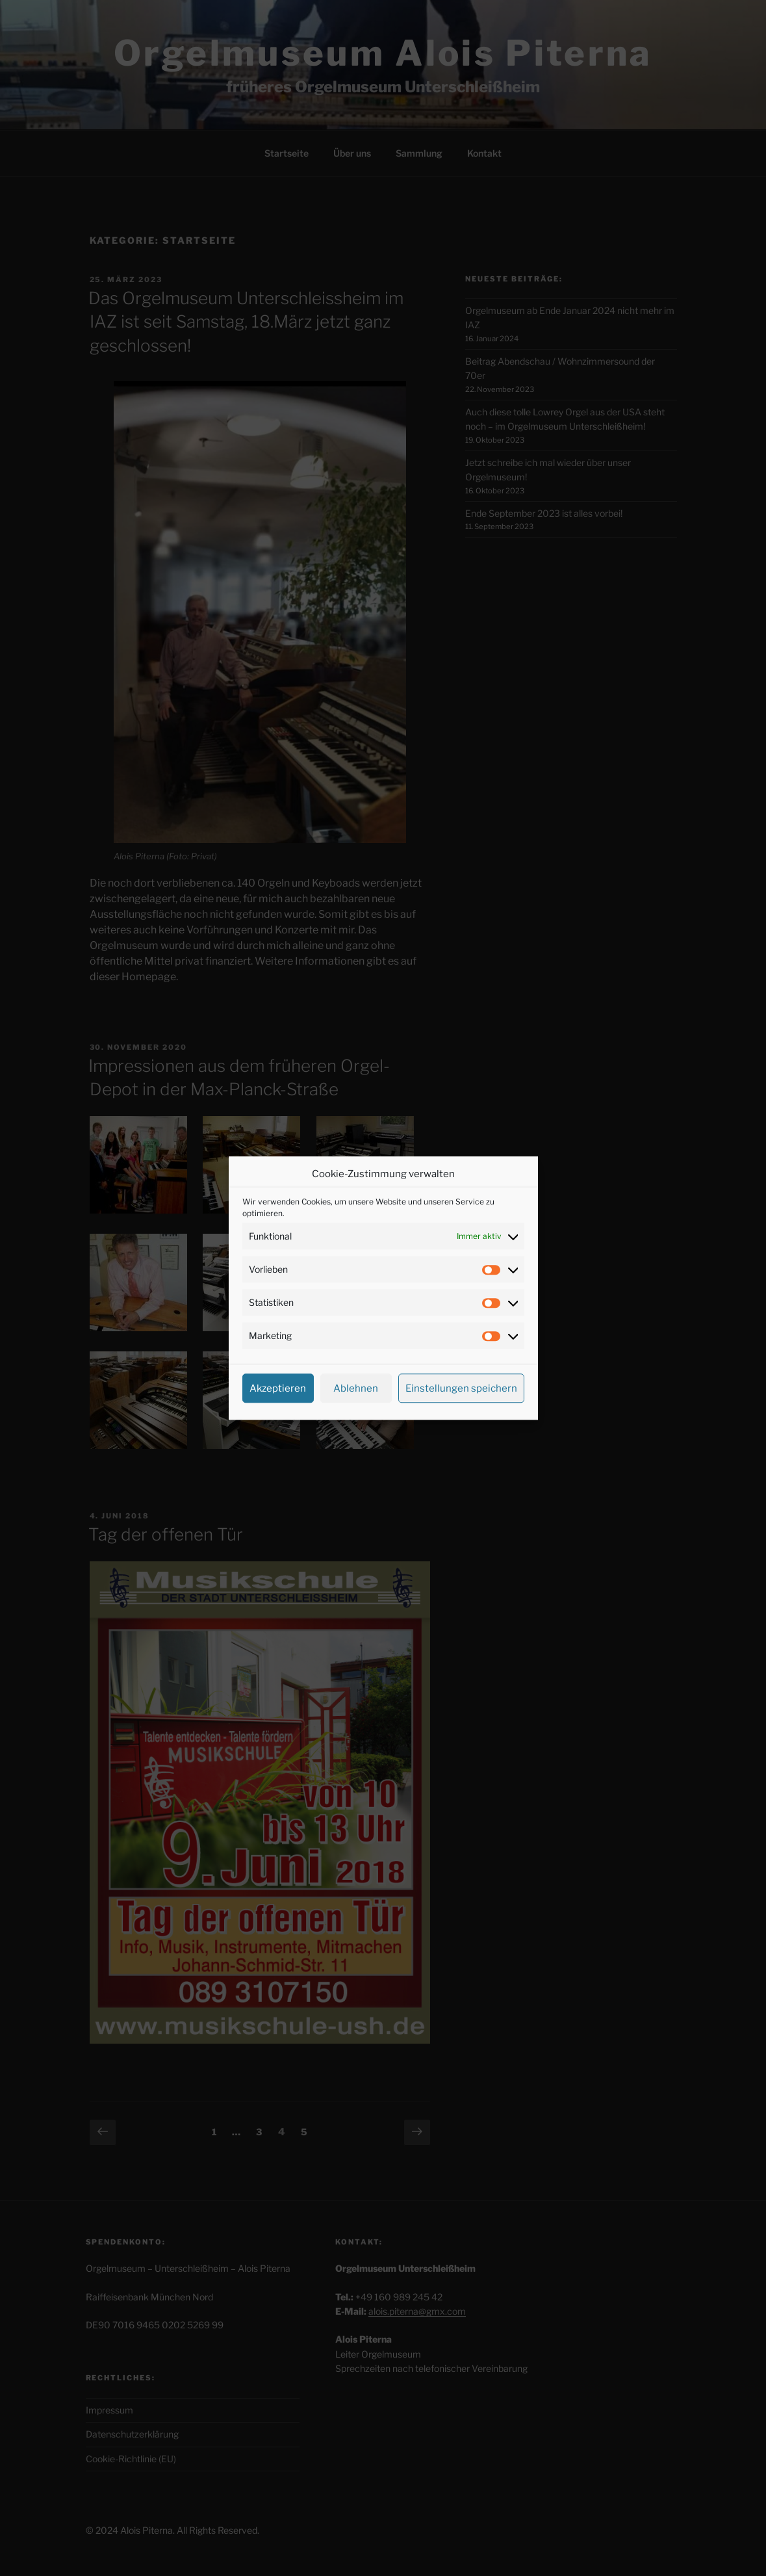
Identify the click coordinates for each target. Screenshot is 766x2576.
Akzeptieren (277, 1388)
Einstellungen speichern (461, 1388)
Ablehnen (355, 1388)
